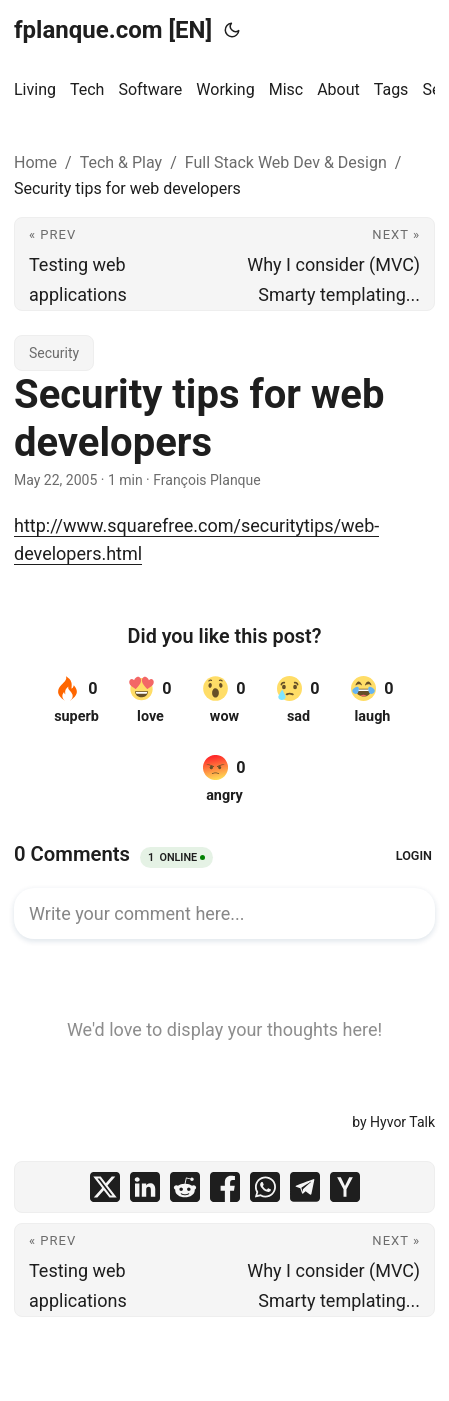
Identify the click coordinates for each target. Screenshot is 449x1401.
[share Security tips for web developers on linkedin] (145, 1187)
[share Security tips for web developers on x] (105, 1187)
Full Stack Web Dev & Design (286, 162)
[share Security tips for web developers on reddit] (185, 1187)
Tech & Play (121, 162)
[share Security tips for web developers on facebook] (225, 1187)
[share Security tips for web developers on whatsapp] (265, 1187)
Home (35, 162)
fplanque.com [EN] (113, 30)
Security (54, 353)
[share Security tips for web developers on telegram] (305, 1187)
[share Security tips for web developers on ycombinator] (345, 1187)
